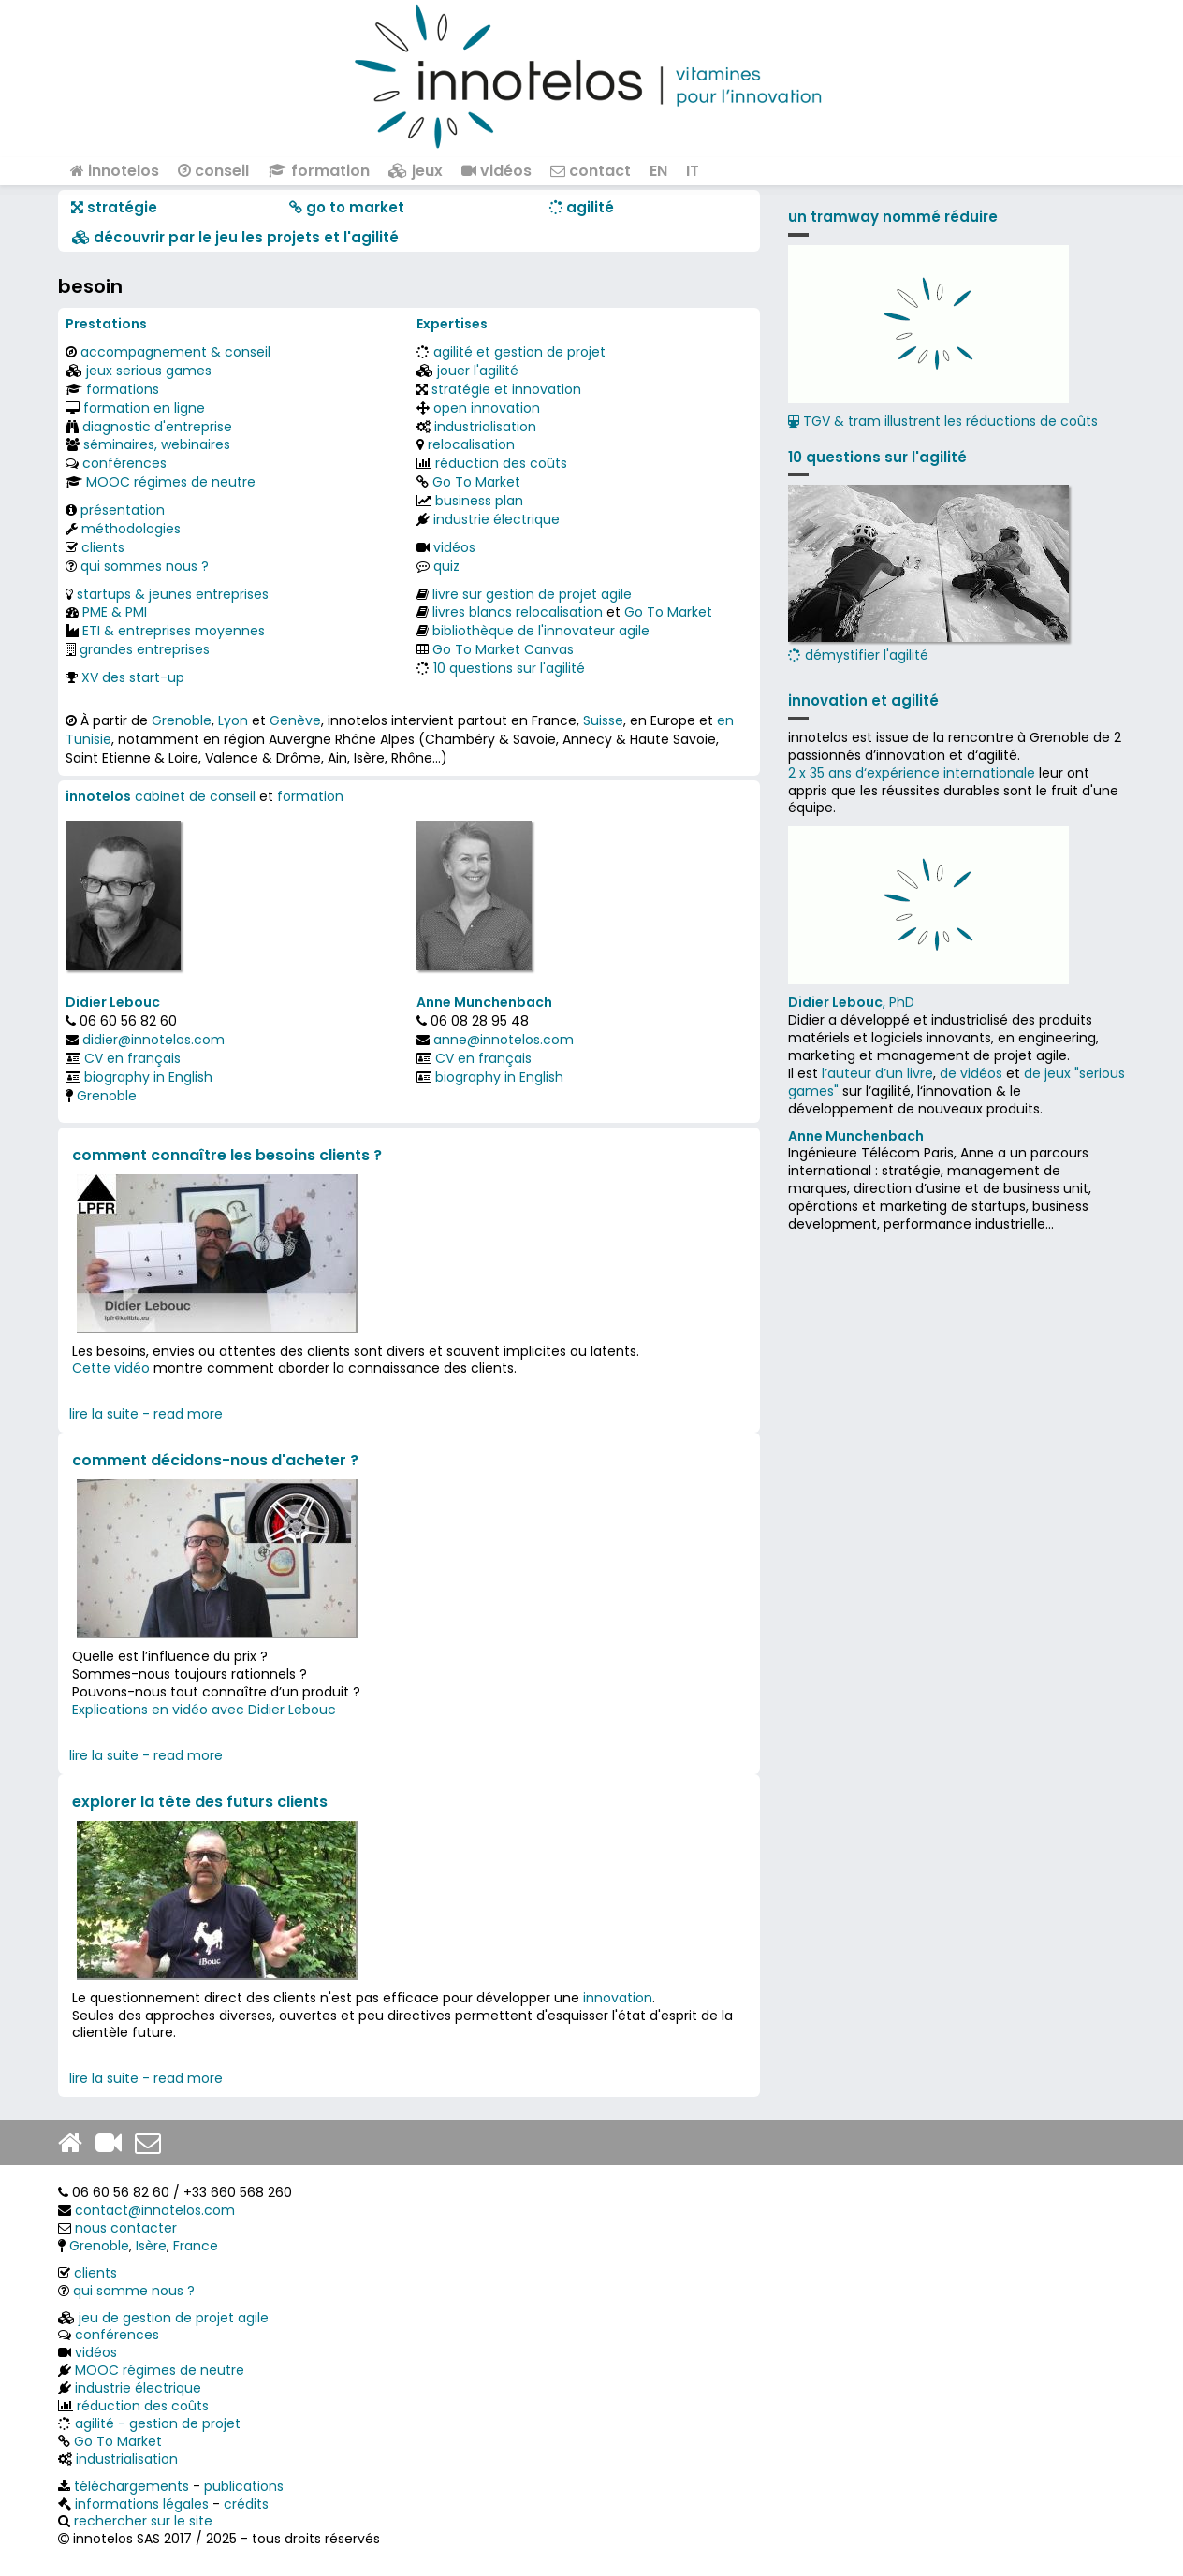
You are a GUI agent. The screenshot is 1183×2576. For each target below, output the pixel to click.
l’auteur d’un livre (877, 1073)
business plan (479, 500)
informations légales (142, 2504)
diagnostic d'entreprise (157, 426)
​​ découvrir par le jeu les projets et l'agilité (235, 237)
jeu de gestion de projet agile (174, 2317)
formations (122, 389)
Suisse (603, 720)
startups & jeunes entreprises (173, 594)
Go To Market (476, 482)
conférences (124, 463)
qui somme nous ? (134, 2290)
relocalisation (471, 444)
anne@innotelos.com (503, 1039)
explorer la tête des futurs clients (200, 1801)
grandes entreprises (145, 649)
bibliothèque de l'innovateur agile (541, 630)
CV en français (132, 1058)
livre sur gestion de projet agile (532, 594)
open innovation (486, 408)
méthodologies (131, 528)
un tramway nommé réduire (893, 216)
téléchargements (131, 2486)
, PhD (851, 1002)
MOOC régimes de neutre (171, 482)
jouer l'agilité (477, 370)
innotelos (114, 171)
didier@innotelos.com (153, 1039)
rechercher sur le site (143, 2520)
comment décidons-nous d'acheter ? (215, 1460)
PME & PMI (114, 612)
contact (590, 171)
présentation (122, 510)
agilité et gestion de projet (519, 351)
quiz (446, 566)
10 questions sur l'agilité (509, 668)
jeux (415, 171)
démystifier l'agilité (928, 574)
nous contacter (126, 2228)
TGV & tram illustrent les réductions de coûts (943, 421)
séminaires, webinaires (156, 444)
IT (692, 171)
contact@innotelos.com (155, 2210)
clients (102, 547)
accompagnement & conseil (175, 351)
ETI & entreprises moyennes (173, 630)
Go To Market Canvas (503, 649)
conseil (213, 171)
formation (319, 171)
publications (244, 2486)
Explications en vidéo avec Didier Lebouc (204, 1709)
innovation (617, 1997)
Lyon (233, 720)
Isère (151, 2245)
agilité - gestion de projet (158, 2423)
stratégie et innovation (506, 389)
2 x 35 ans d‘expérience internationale (911, 773)
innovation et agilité (863, 700)
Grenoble (182, 720)
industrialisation (485, 426)
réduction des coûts (501, 463)
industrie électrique (496, 519)
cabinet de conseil (195, 796)
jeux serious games (149, 370)
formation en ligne (144, 408)
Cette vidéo (111, 1368)
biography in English (148, 1077)
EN (658, 171)
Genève (295, 720)
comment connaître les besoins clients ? (227, 1155)
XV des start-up (132, 677)
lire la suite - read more (146, 1413)
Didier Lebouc (113, 1002)
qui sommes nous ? (144, 566)
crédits (246, 2504)
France (195, 2245)
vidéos (496, 171)
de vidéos (971, 1073)
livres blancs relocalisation (517, 612)
